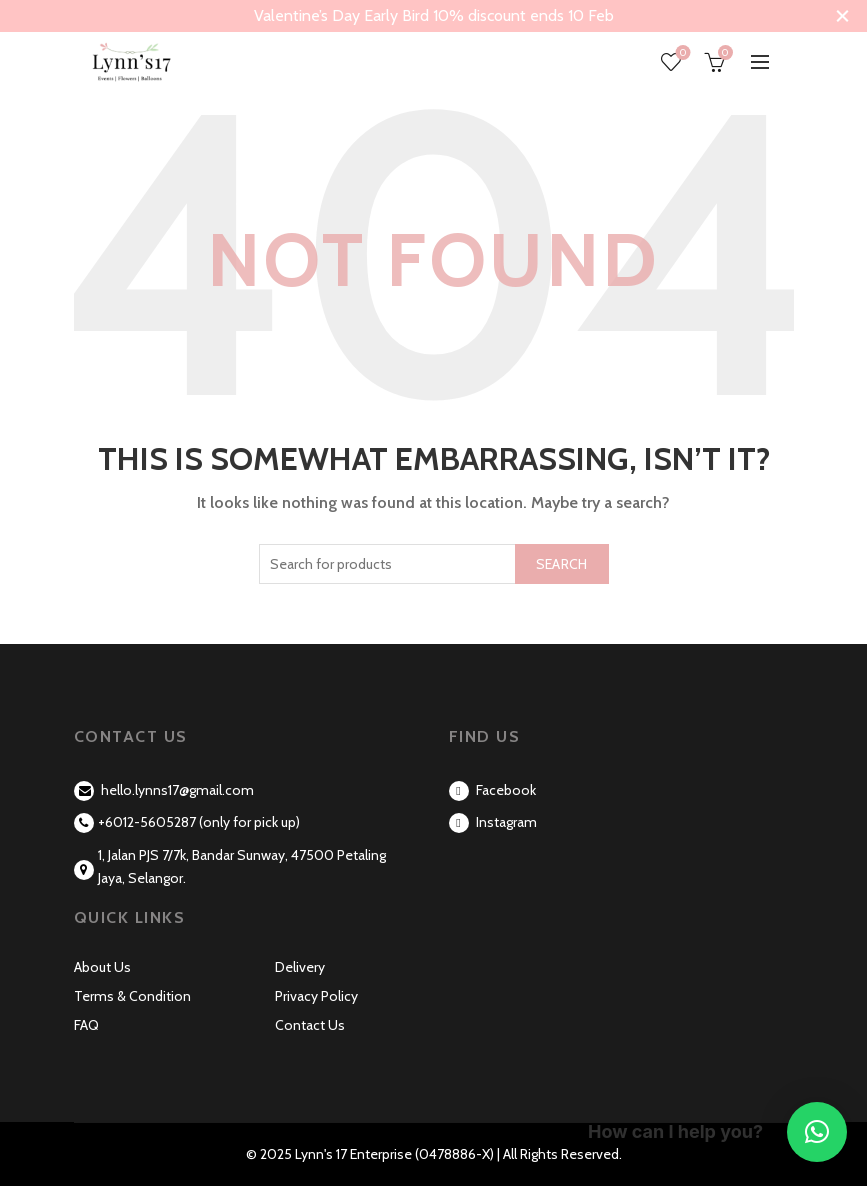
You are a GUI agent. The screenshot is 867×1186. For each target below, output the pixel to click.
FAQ (86, 1025)
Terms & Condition (132, 996)
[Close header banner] (842, 16)
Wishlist (681, 53)
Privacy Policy (316, 996)
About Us (102, 967)
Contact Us (310, 1025)
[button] (817, 1132)
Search (562, 564)
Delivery (300, 967)
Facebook (492, 790)
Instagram (493, 822)
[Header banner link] (408, 16)
